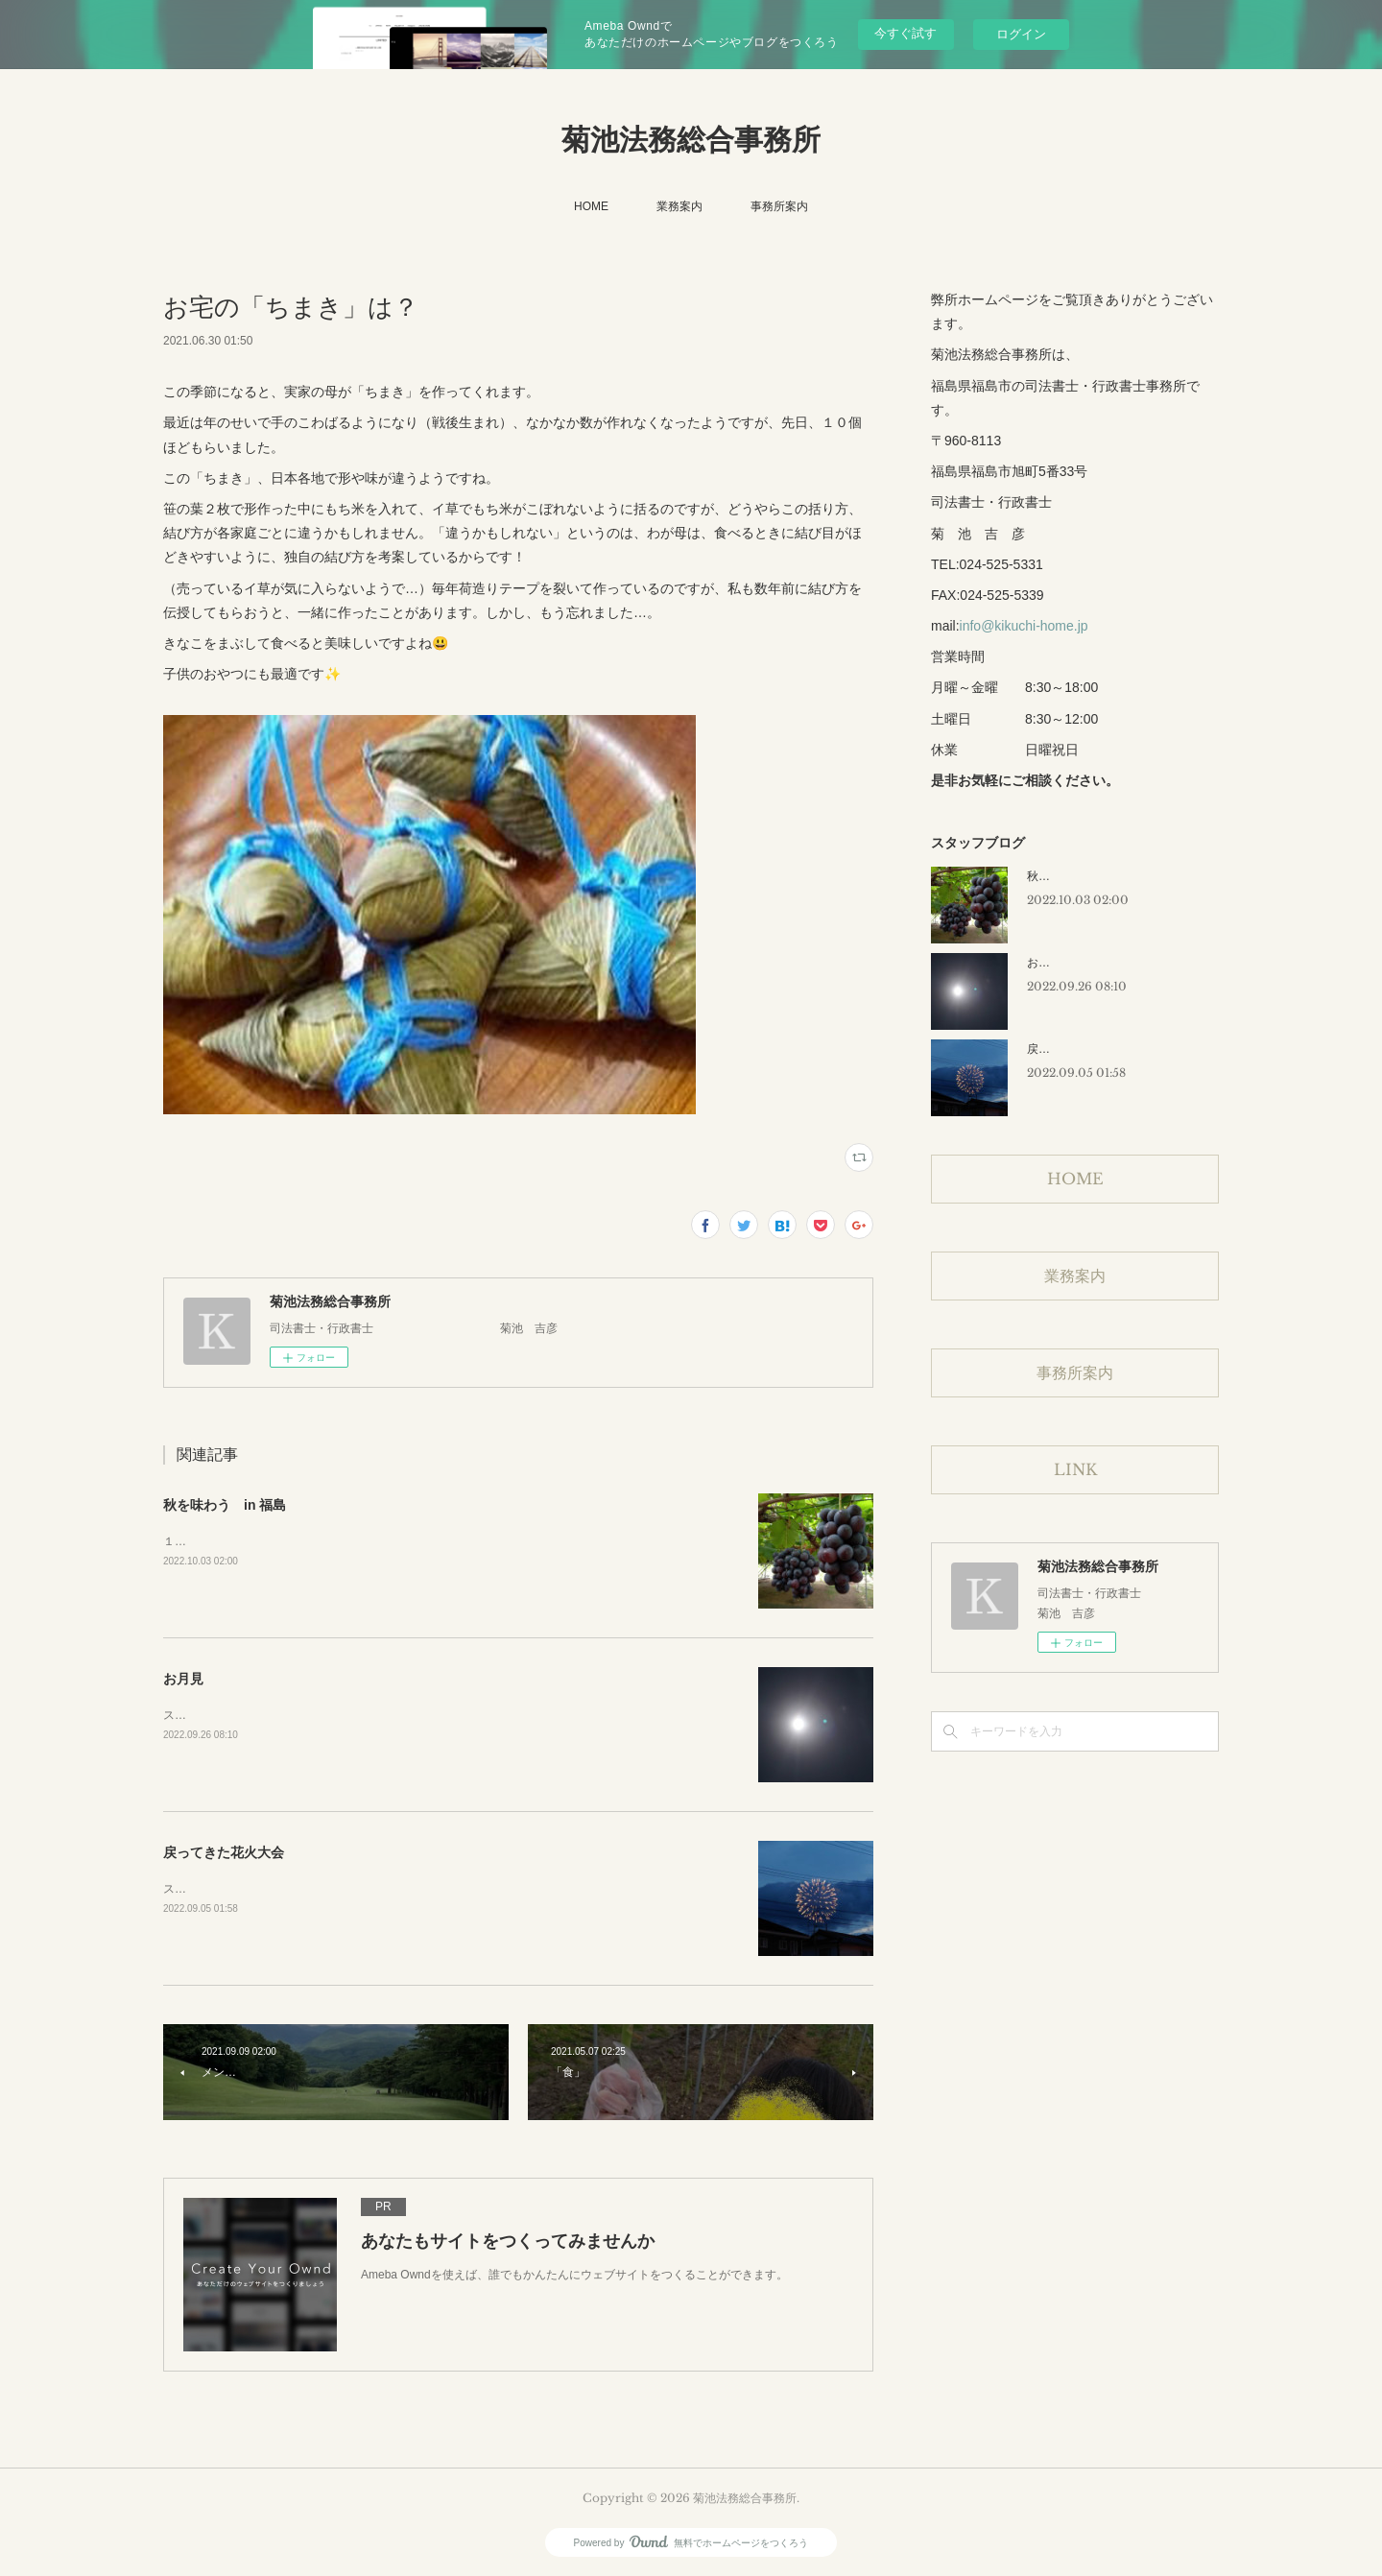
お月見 (183, 1678)
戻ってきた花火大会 (223, 1852)
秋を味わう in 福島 (224, 1505)
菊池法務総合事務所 (691, 139)
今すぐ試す (905, 33)
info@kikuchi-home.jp (1024, 625)
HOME (591, 206)
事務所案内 (779, 206)
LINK (1075, 1469)
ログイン (1021, 34)
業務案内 (679, 206)
